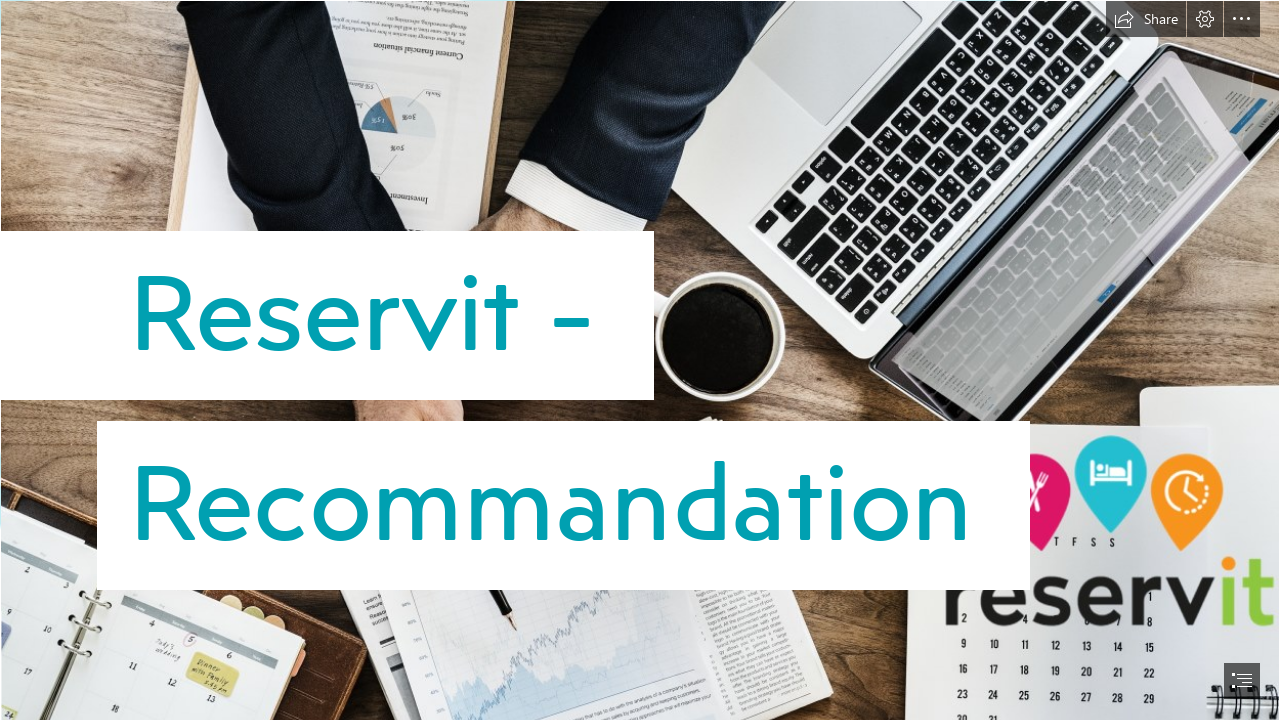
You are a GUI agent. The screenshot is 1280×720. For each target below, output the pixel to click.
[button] (1146, 19)
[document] (640, 360)
